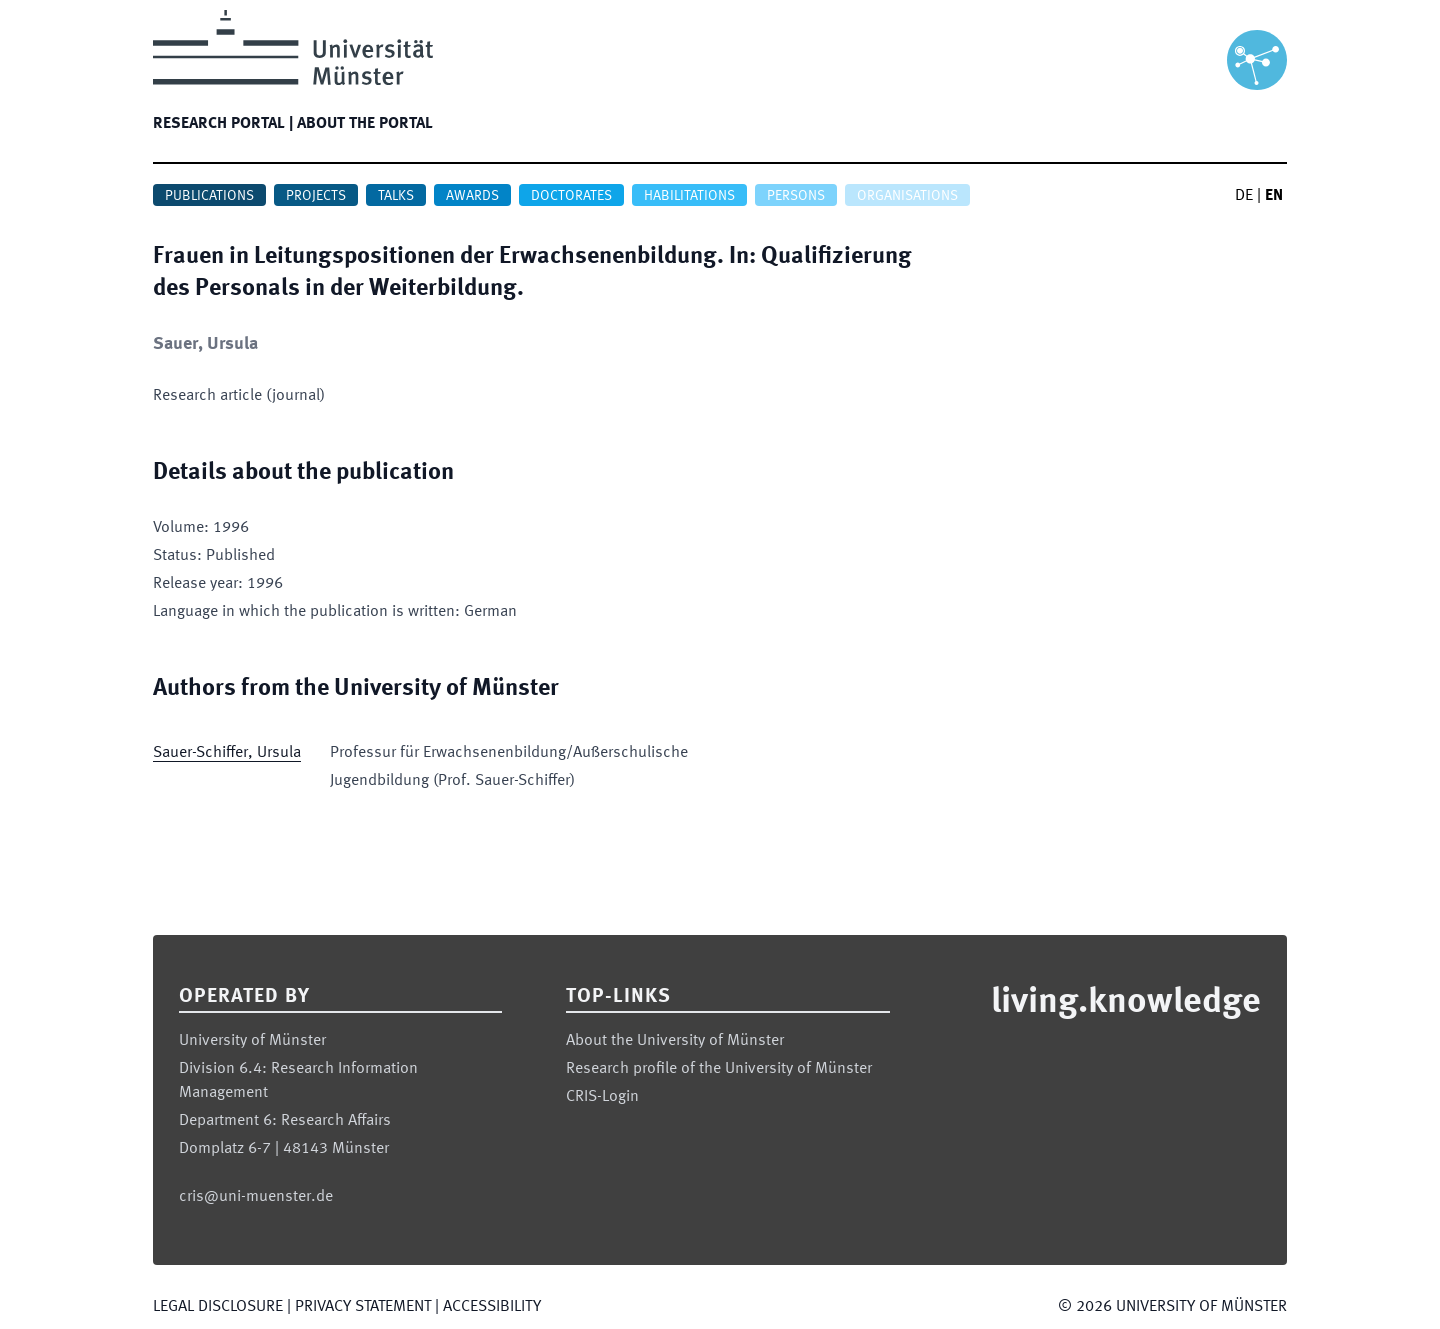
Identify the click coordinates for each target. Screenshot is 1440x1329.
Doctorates (571, 196)
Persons (796, 196)
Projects (316, 196)
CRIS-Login (602, 1097)
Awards (472, 196)
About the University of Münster (675, 1041)
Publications (209, 196)
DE (1244, 196)
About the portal (365, 124)
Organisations (907, 196)
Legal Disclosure (218, 1307)
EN (1274, 196)
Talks (396, 196)
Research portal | (223, 124)
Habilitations (689, 196)
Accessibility (492, 1307)
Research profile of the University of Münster (719, 1069)
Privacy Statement (363, 1307)
